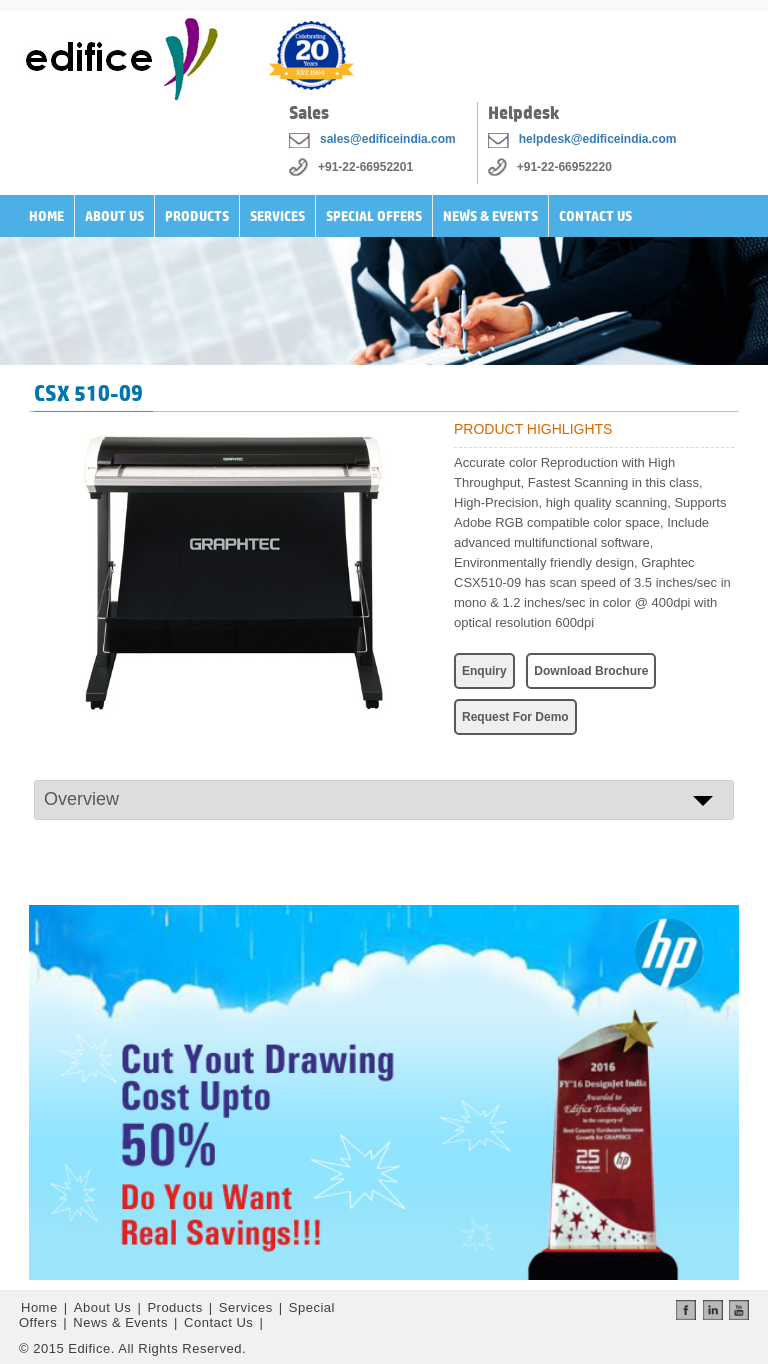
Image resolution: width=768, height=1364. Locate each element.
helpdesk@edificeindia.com (598, 139)
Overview (81, 799)
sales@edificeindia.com (388, 139)
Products (197, 216)
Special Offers (374, 216)
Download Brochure (591, 671)
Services (277, 216)
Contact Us (595, 216)
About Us (114, 216)
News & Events (490, 216)
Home (46, 216)
